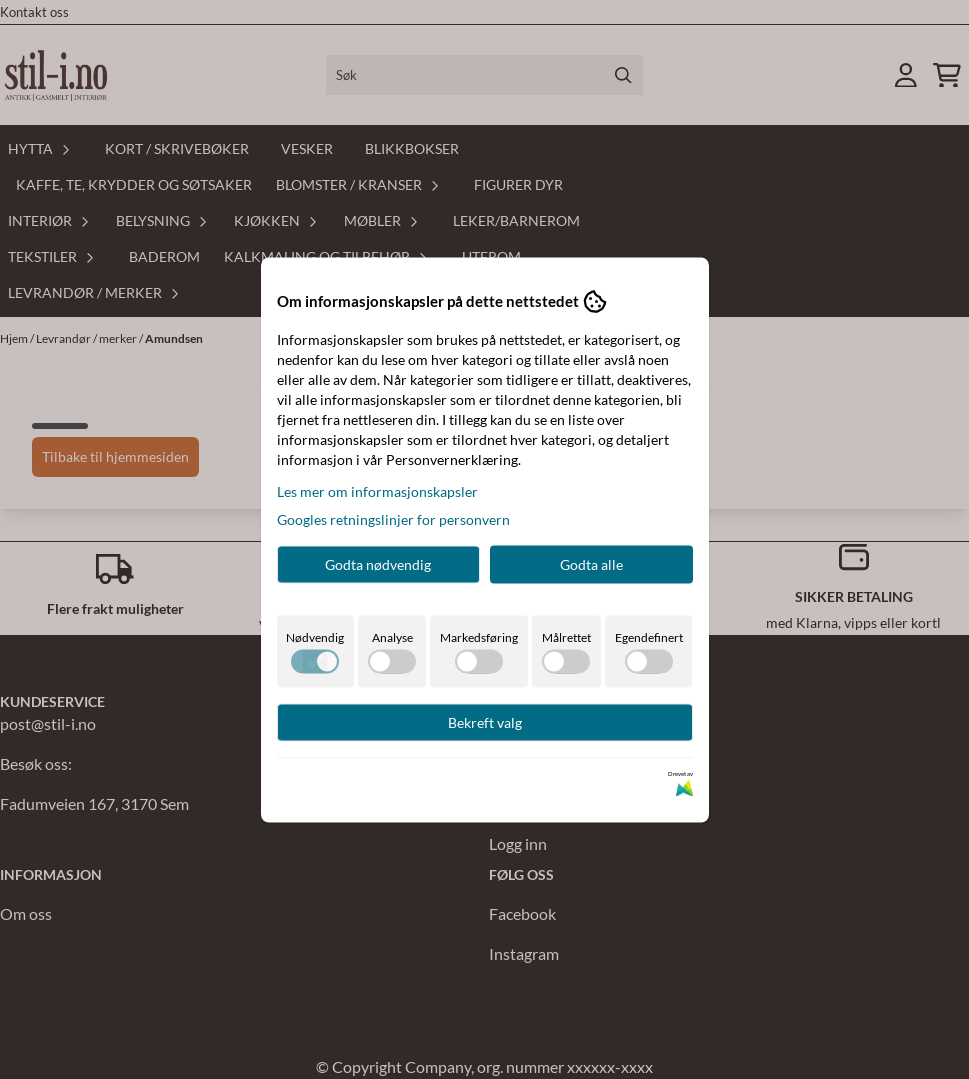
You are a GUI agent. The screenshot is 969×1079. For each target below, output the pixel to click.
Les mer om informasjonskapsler (377, 490)
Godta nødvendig (378, 563)
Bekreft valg (485, 721)
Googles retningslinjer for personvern (393, 518)
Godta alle (591, 563)
